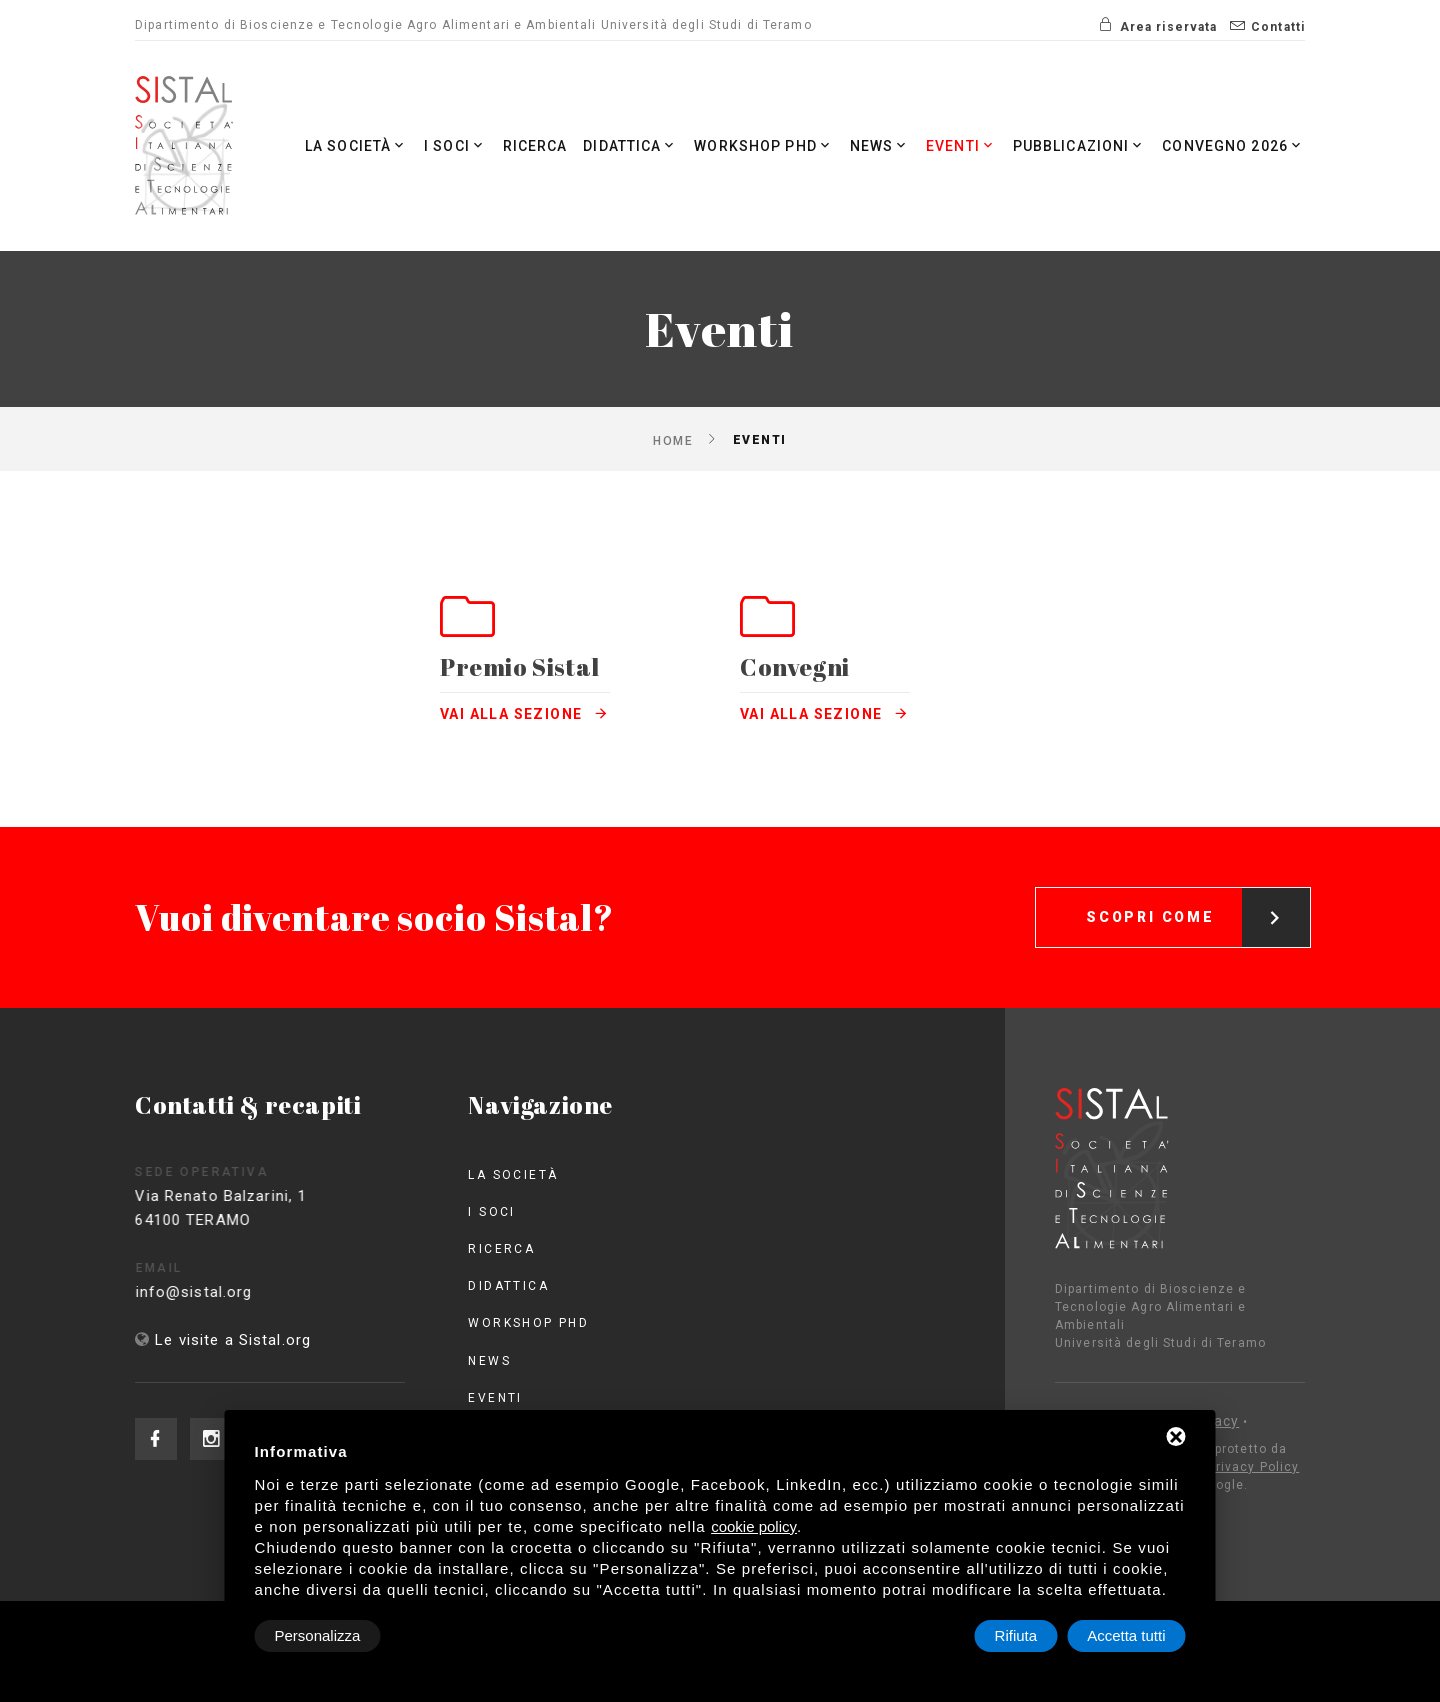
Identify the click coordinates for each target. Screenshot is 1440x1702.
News (880, 145)
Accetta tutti (1126, 1635)
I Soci (455, 145)
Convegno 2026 (1233, 145)
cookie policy (754, 1526)
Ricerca (535, 146)
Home (673, 440)
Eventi (961, 145)
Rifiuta (1016, 1635)
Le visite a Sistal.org (233, 1340)
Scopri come (1198, 898)
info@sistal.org (216, 1292)
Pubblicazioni (1080, 145)
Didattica (630, 145)
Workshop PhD (764, 145)
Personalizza (318, 1635)
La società (356, 145)
